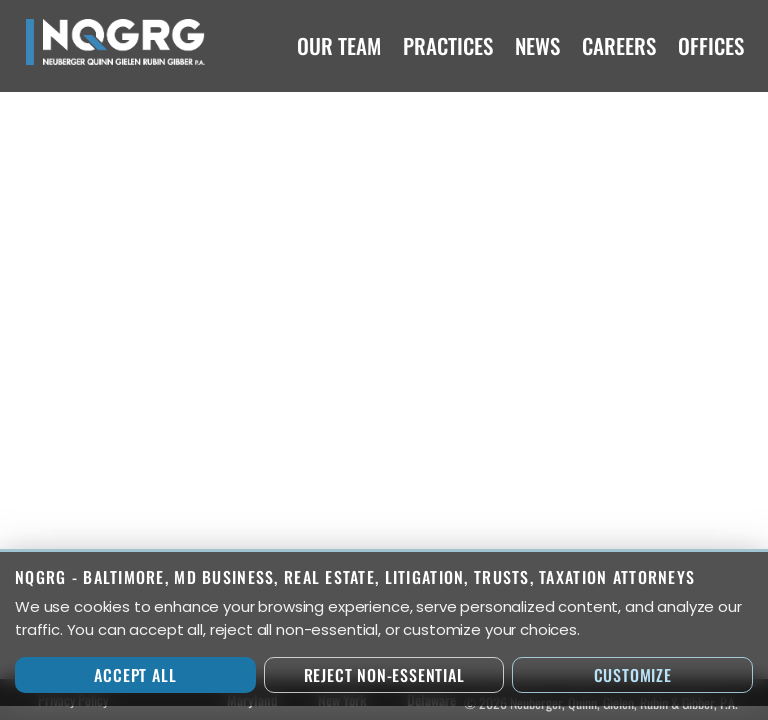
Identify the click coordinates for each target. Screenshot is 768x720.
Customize (633, 675)
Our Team (339, 45)
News (537, 45)
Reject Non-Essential (384, 675)
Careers (619, 45)
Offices (711, 45)
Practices (448, 45)
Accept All (135, 675)
